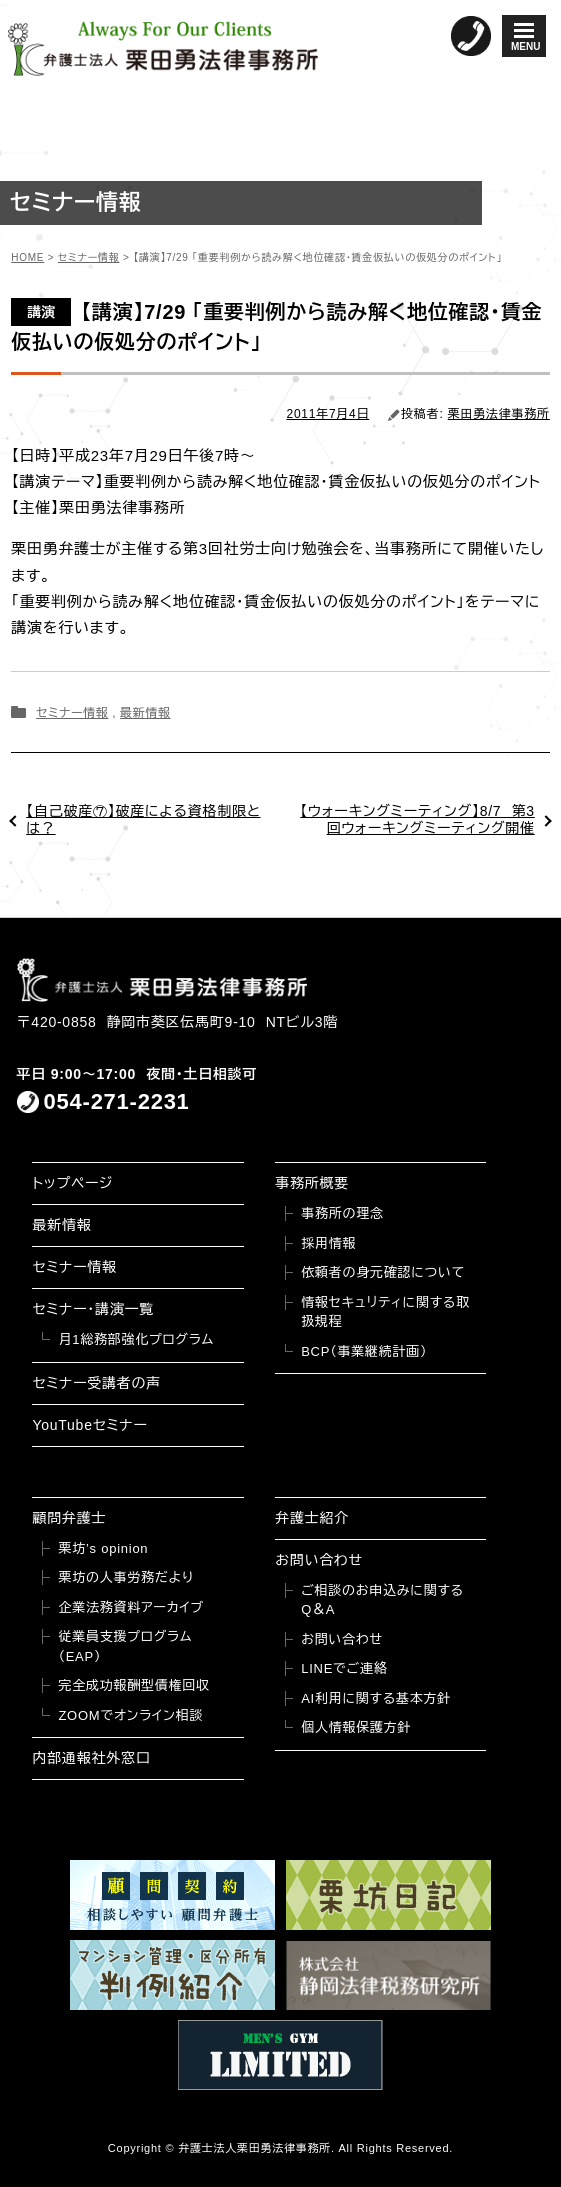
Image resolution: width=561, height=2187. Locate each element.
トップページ (72, 1183)
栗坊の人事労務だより (125, 1577)
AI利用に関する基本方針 (376, 1698)
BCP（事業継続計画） (364, 1351)
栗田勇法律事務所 (499, 414)
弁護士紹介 (312, 1518)
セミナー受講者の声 (96, 1383)
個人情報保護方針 (356, 1727)
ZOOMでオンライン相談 (130, 1715)
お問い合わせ (319, 1560)
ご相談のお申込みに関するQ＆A (382, 1600)
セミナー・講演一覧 (93, 1309)
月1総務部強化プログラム (136, 1339)
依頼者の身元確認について (383, 1272)
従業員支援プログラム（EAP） (125, 1646)
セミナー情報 (72, 713)
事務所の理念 (342, 1213)
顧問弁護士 (69, 1518)
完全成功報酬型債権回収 (133, 1685)
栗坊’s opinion (103, 1548)
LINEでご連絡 (344, 1668)
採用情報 (328, 1243)
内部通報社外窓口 (91, 1758)
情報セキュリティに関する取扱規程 (385, 1312)
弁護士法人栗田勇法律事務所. (256, 2148)
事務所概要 (312, 1183)
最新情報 (145, 713)
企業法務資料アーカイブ (131, 1607)
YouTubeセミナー (89, 1425)
